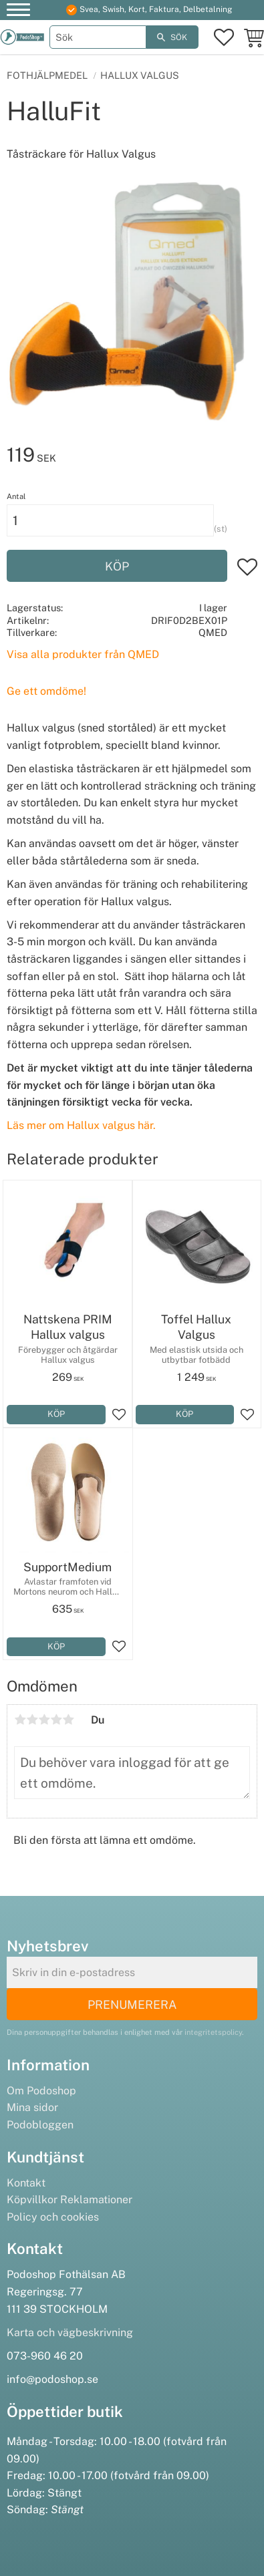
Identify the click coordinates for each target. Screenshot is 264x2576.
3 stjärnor (44, 1720)
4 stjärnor (56, 1720)
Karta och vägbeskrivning (70, 2332)
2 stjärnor (32, 1720)
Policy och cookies (53, 2217)
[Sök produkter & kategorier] (97, 37)
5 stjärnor (68, 1720)
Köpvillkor (32, 2199)
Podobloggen (40, 2124)
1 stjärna (20, 1720)
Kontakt (26, 2183)
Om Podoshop (41, 2090)
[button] (18, 11)
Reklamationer (96, 2199)
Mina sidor (32, 2107)
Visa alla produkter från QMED (83, 654)
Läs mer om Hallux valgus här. (81, 1125)
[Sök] (172, 37)
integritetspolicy (213, 2032)
